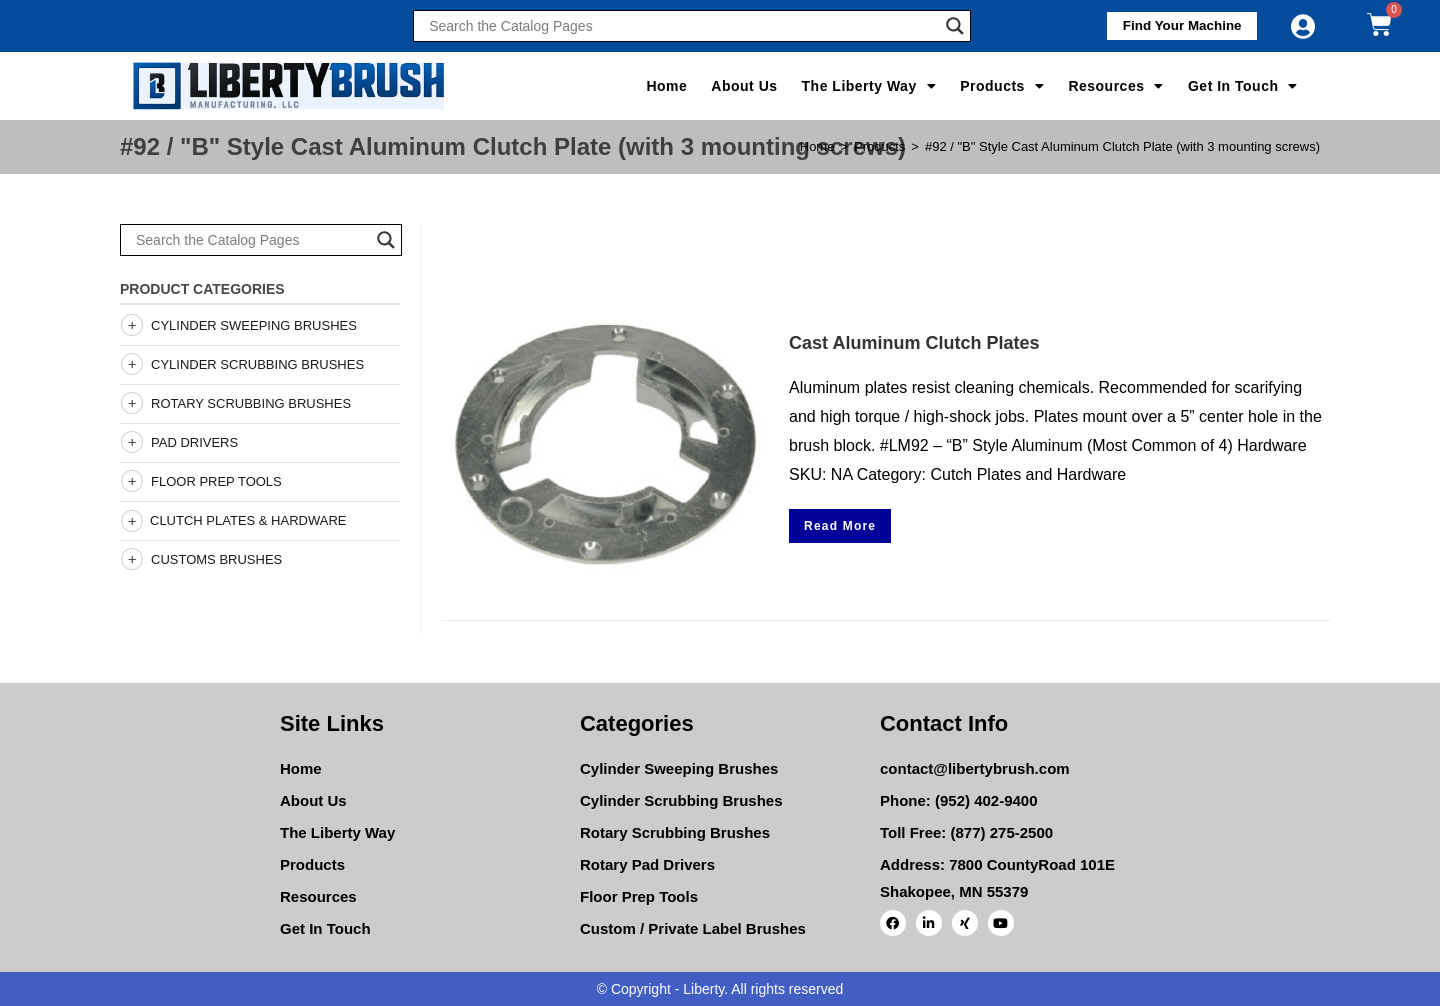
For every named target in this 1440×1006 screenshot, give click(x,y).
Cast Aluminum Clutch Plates (914, 343)
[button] (1175, 26)
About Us (744, 86)
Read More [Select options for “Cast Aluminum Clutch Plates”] (840, 526)
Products (1002, 86)
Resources (1116, 86)
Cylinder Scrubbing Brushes (257, 364)
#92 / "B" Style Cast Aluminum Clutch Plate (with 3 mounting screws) (1122, 146)
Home (666, 86)
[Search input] (682, 26)
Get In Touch (1243, 86)
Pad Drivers (194, 442)
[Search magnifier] (955, 26)
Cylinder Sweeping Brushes (254, 325)
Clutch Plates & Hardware (233, 520)
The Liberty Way (869, 86)
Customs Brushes (216, 559)
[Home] (817, 146)
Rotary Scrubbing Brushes (251, 403)
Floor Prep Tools (216, 481)
